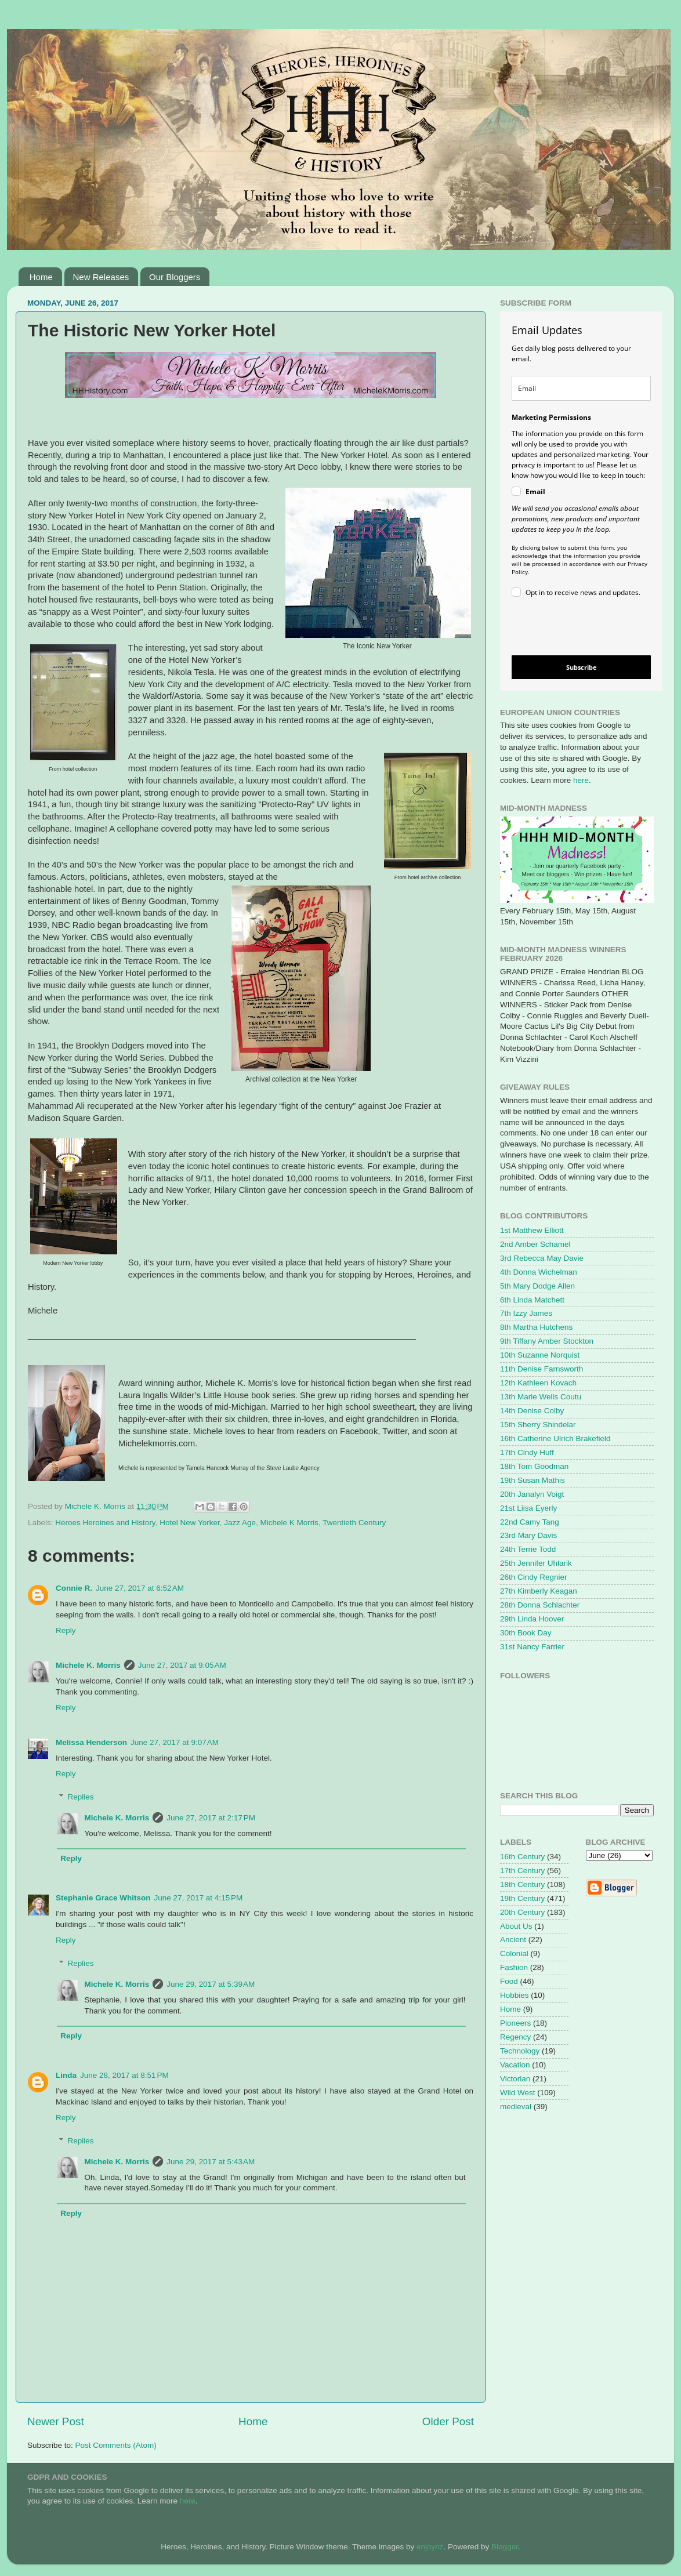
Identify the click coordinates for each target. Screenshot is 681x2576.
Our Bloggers (174, 277)
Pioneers (515, 2023)
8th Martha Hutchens (536, 1327)
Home (41, 277)
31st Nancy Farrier (532, 1646)
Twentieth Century (354, 1522)
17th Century (522, 1870)
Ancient (513, 1939)
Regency (515, 2037)
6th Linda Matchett (532, 1300)
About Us (516, 1926)
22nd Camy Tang (529, 1522)
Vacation (515, 2064)
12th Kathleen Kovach (538, 1382)
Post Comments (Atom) (116, 2445)
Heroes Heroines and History (105, 1522)
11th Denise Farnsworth (541, 1369)
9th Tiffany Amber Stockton (546, 1341)
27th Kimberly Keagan (538, 1591)
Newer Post (55, 2421)
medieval (515, 2106)
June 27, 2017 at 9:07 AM (175, 1742)
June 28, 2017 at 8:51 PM (124, 2075)
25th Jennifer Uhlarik (536, 1563)
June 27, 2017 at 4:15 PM (198, 1897)
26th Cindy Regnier (533, 1577)
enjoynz (430, 2546)
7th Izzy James (526, 1313)
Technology (519, 2051)
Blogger (504, 2546)
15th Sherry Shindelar (538, 1424)
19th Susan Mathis (532, 1480)
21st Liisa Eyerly (528, 1508)
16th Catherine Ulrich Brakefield (555, 1438)
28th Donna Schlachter (539, 1605)
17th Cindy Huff (527, 1452)
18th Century (522, 1884)
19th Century (522, 1898)
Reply (66, 1630)
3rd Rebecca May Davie (542, 1258)
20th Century (522, 1912)
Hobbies (514, 1995)
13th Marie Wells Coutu (540, 1396)
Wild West (517, 2092)
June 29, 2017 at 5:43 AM (210, 2161)
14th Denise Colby (532, 1410)
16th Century (522, 1856)
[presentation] (572, 628)
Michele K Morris (289, 1522)
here (581, 780)
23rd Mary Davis (528, 1535)
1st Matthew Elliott (532, 1230)
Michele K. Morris (88, 1665)
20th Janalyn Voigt (532, 1494)
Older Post (448, 2421)
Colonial (514, 1953)
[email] (581, 388)
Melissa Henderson (91, 1742)
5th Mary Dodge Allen (537, 1286)
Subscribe (581, 667)
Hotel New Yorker (190, 1522)
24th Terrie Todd (528, 1549)
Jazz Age (240, 1522)
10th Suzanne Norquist (539, 1355)
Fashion (514, 1967)
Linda (66, 2075)
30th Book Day (526, 1632)
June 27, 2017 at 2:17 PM (210, 1817)
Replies (81, 1797)
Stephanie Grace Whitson (103, 1897)
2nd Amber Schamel (535, 1244)
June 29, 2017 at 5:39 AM (210, 1984)
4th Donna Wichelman (538, 1272)
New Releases (101, 277)
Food (509, 1981)
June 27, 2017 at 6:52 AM (140, 1588)
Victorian (515, 2078)
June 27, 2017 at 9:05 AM (182, 1665)
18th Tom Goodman (534, 1466)
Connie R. (74, 1588)
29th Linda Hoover (532, 1618)
